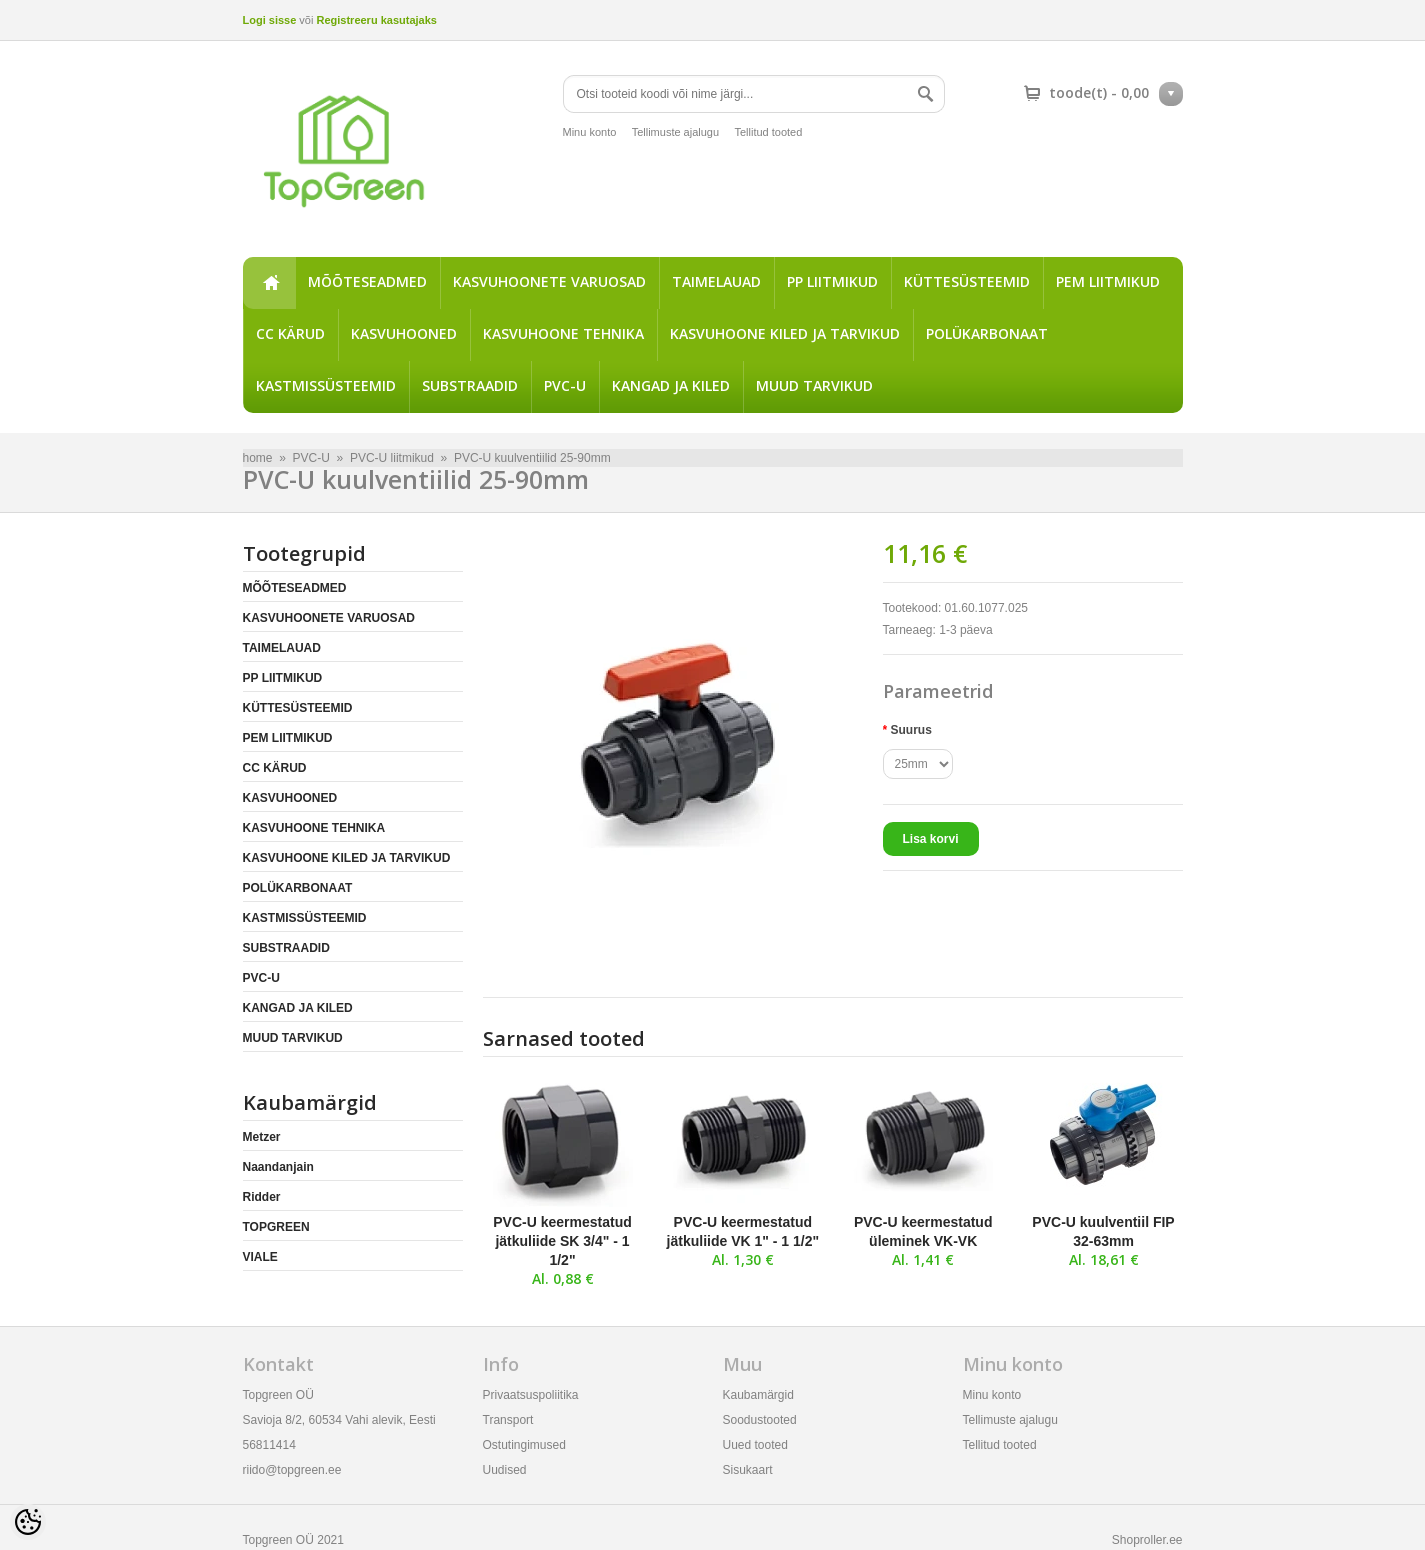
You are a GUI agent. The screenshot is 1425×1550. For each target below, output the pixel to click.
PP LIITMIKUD (832, 281)
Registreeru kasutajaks (376, 20)
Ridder (262, 1197)
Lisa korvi (931, 839)
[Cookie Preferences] (28, 1522)
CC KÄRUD (290, 333)
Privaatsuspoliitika (531, 1395)
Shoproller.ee (1147, 1540)
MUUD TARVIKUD (814, 385)
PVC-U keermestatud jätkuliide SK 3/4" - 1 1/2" (562, 1241)
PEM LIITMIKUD (1108, 281)
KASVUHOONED (404, 333)
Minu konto (590, 132)
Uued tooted (755, 1445)
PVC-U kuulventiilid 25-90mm (532, 458)
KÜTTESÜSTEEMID (967, 281)
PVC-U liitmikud (392, 458)
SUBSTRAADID (470, 385)
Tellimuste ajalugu (675, 132)
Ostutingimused (524, 1445)
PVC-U (565, 385)
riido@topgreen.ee (292, 1470)
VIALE (260, 1257)
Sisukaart (748, 1470)
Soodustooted (760, 1420)
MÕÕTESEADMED (367, 281)
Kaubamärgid (758, 1395)
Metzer (262, 1137)
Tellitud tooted (768, 132)
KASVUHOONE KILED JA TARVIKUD (785, 333)
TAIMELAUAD (716, 281)
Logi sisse (270, 20)
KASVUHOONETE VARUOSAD (549, 281)
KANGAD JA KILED (671, 385)
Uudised (505, 1470)
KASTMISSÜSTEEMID (326, 385)
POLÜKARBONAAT (987, 333)
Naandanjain (278, 1167)
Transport (508, 1420)
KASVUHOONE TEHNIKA (563, 333)
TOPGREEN (276, 1227)
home (269, 283)
